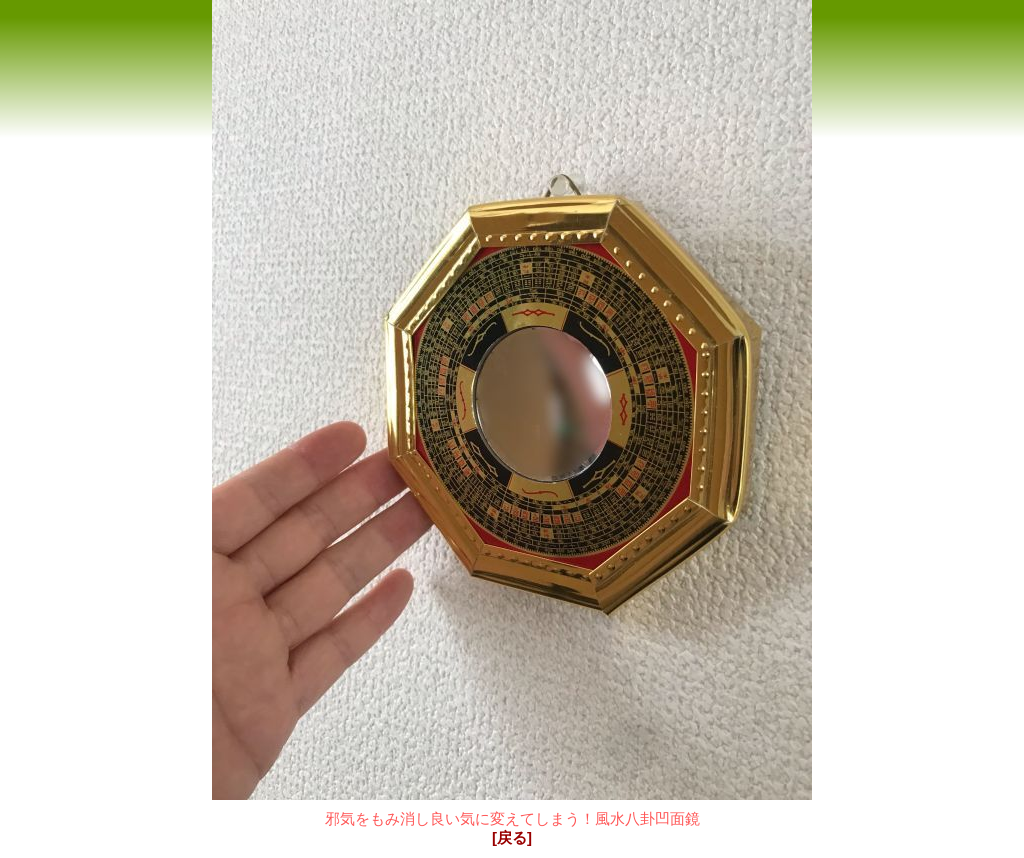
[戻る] (512, 837)
